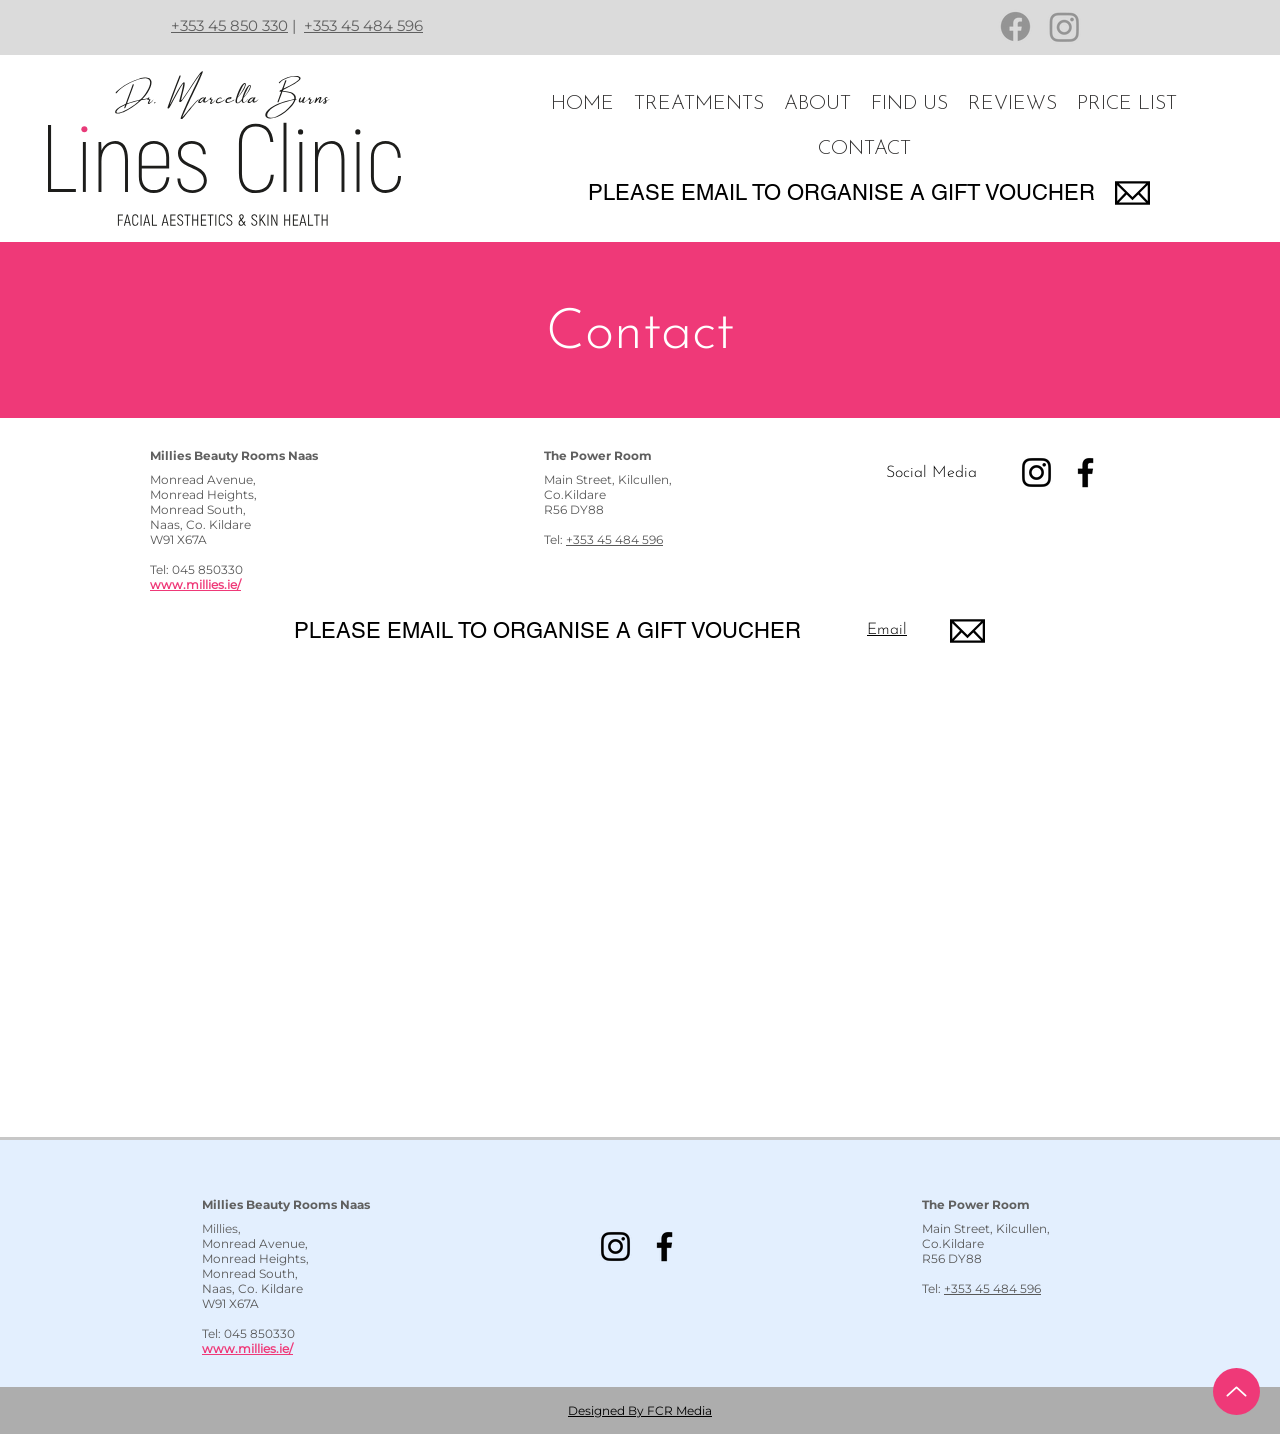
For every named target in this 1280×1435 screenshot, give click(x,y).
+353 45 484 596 (363, 25)
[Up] (1236, 1391)
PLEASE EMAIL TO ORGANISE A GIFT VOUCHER (841, 192)
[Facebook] (1015, 26)
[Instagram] (1064, 26)
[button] (699, 104)
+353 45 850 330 (229, 25)
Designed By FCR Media (640, 1410)
